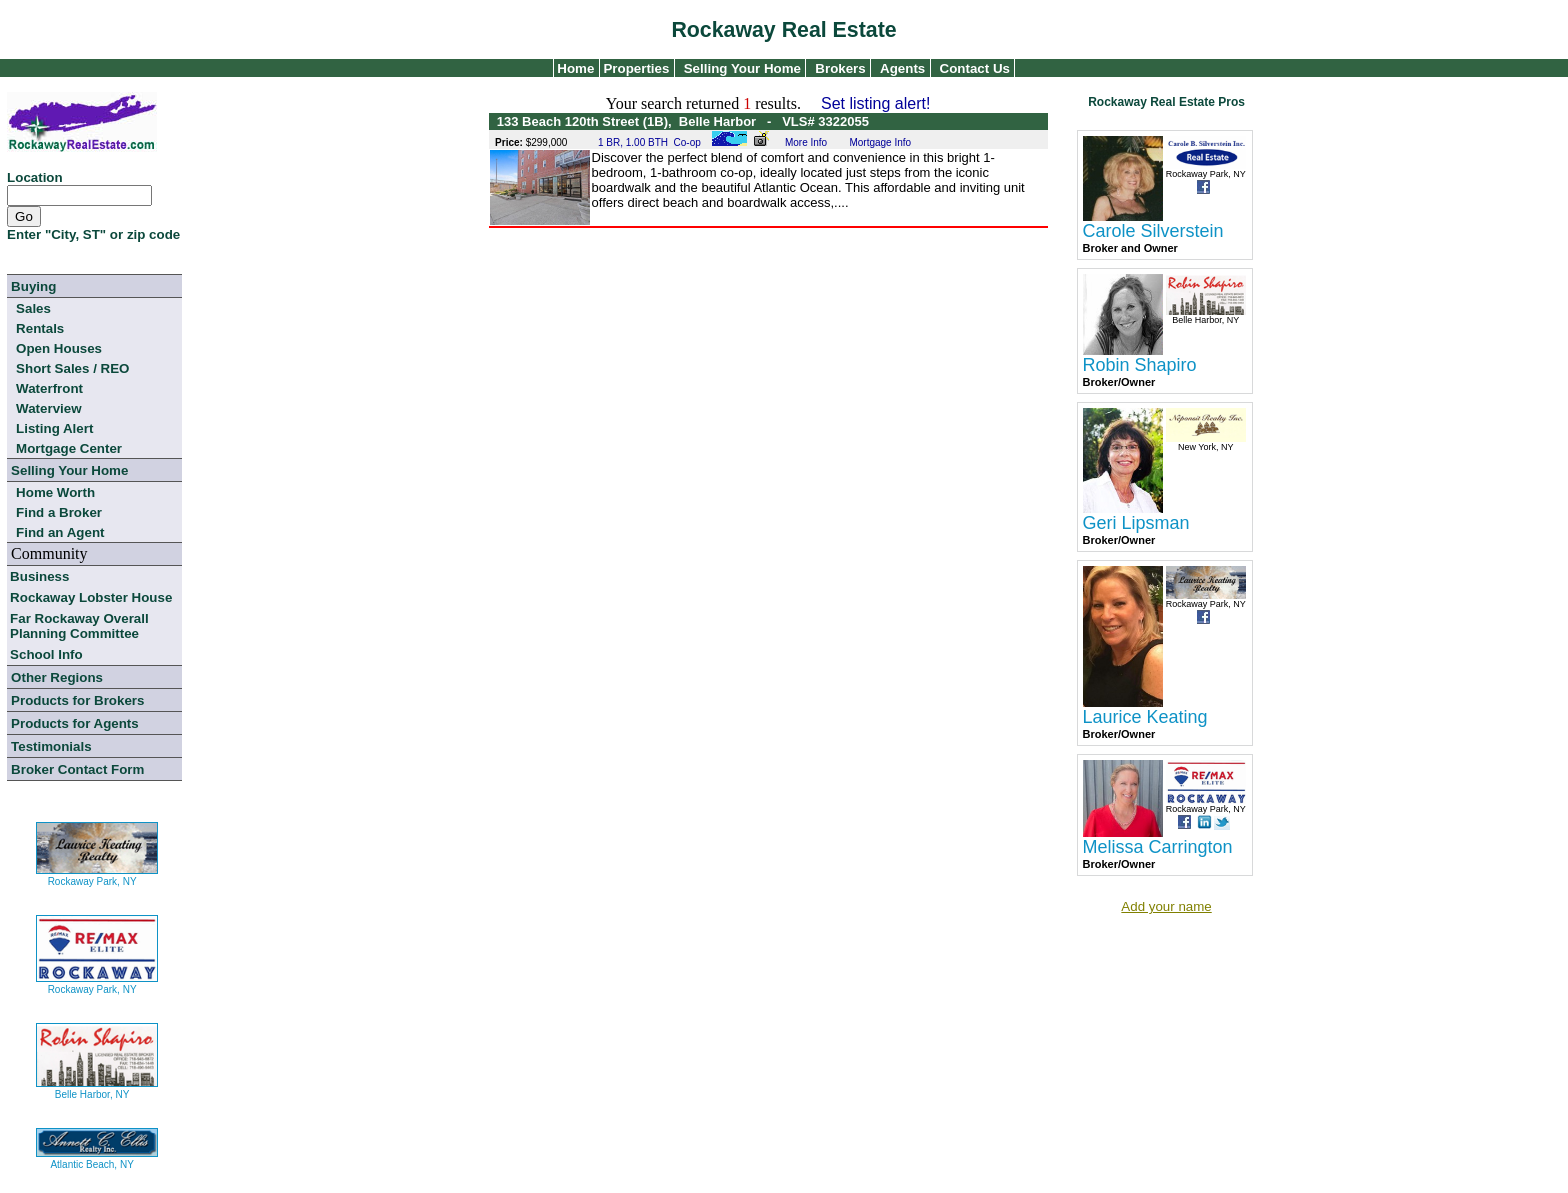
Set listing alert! (875, 103)
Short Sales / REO (72, 368)
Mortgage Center (69, 448)
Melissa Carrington (1158, 847)
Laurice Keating (1145, 717)
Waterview (48, 408)
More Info (806, 142)
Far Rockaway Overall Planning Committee (79, 626)
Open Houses (59, 348)
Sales (33, 308)
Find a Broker (59, 512)
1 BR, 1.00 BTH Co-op (649, 142)
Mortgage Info (880, 142)
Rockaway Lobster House (91, 597)
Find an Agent (60, 532)
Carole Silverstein (1153, 231)
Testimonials (51, 746)
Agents (902, 68)
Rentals (40, 328)
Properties (635, 68)
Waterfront (49, 388)
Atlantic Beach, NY (97, 1156)
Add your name (1166, 906)
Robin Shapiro (1140, 365)
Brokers (840, 68)
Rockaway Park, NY (97, 873)
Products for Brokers (77, 700)
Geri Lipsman (1136, 523)
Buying (33, 286)
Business (39, 576)
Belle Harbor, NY (97, 1086)
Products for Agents (75, 723)
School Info (46, 654)
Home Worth (55, 492)
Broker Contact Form (77, 769)
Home (574, 68)
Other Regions (57, 677)
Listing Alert (54, 428)
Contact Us (975, 68)
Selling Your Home (742, 68)
